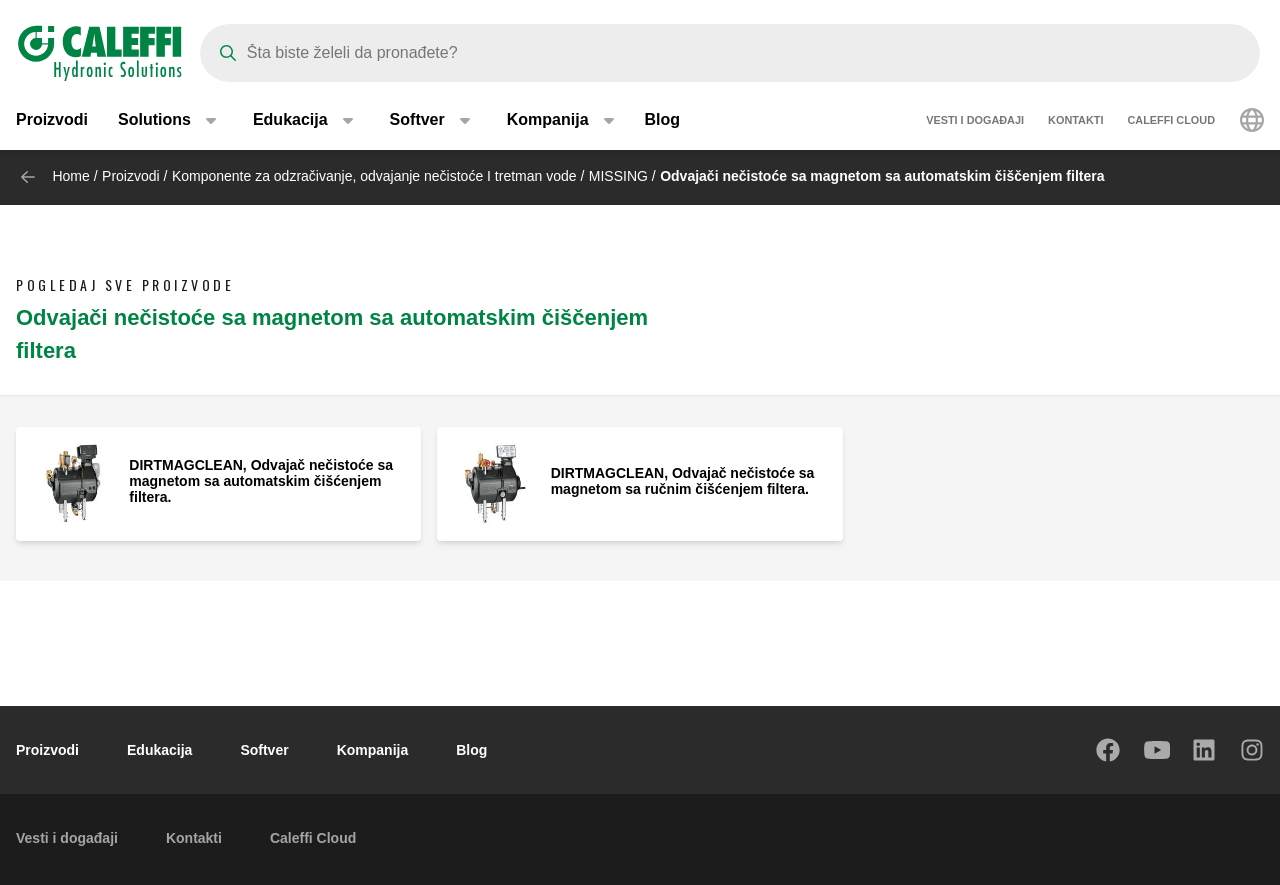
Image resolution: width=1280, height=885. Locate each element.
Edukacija (159, 750)
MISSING (618, 176)
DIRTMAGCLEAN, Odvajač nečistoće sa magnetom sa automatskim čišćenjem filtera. (261, 481)
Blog (663, 119)
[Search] (730, 53)
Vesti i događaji (975, 120)
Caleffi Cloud (1171, 120)
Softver (264, 750)
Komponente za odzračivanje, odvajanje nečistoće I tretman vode (374, 176)
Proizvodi (52, 119)
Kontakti (1075, 120)
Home (70, 176)
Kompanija (373, 750)
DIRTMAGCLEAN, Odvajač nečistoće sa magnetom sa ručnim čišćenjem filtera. (683, 481)
